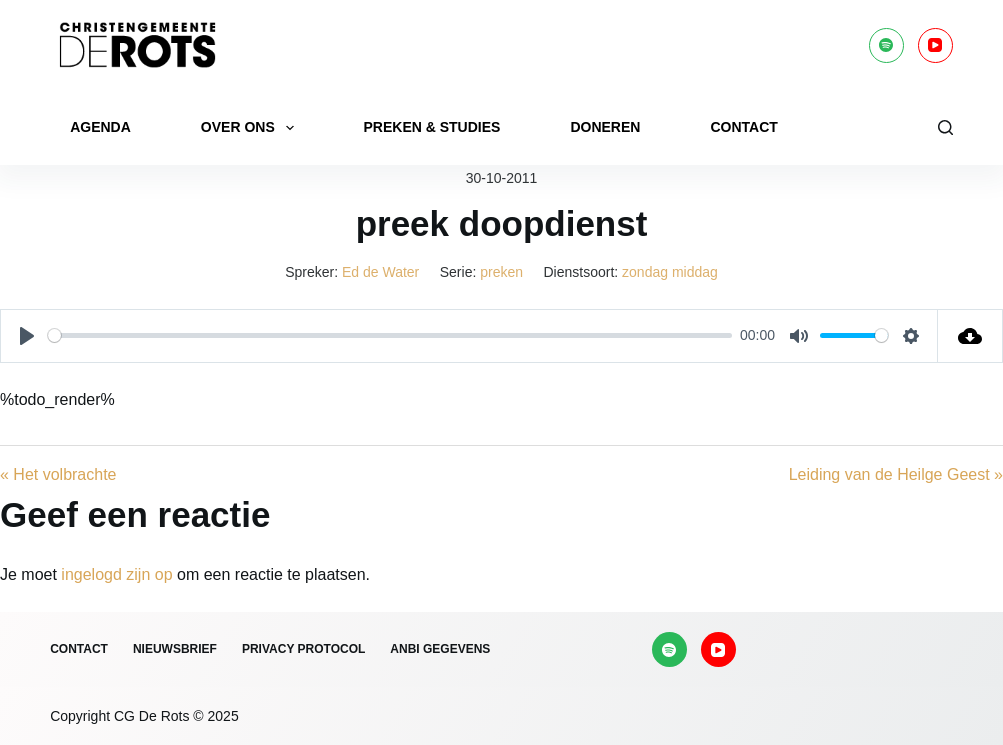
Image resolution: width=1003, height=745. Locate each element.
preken (501, 272)
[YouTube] (935, 45)
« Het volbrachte (58, 474)
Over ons (251, 128)
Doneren (605, 127)
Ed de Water (380, 272)
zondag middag (670, 272)
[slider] (390, 335)
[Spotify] (886, 45)
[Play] (27, 336)
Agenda (100, 127)
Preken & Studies (432, 127)
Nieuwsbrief (175, 649)
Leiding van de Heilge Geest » (896, 474)
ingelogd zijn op (116, 574)
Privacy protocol (303, 649)
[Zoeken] (945, 127)
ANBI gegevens (440, 649)
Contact (743, 127)
